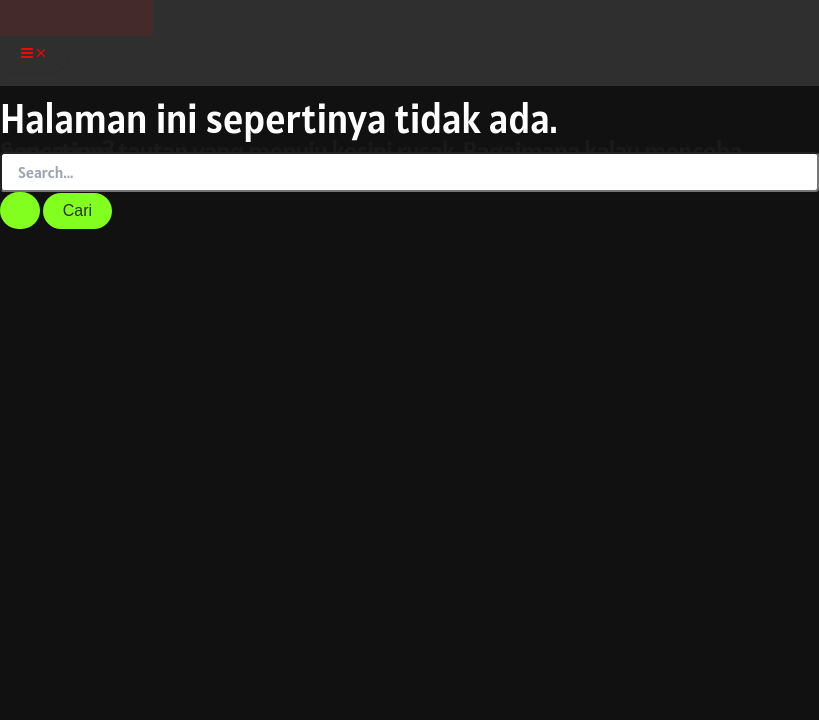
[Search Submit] (20, 210)
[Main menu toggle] (34, 56)
